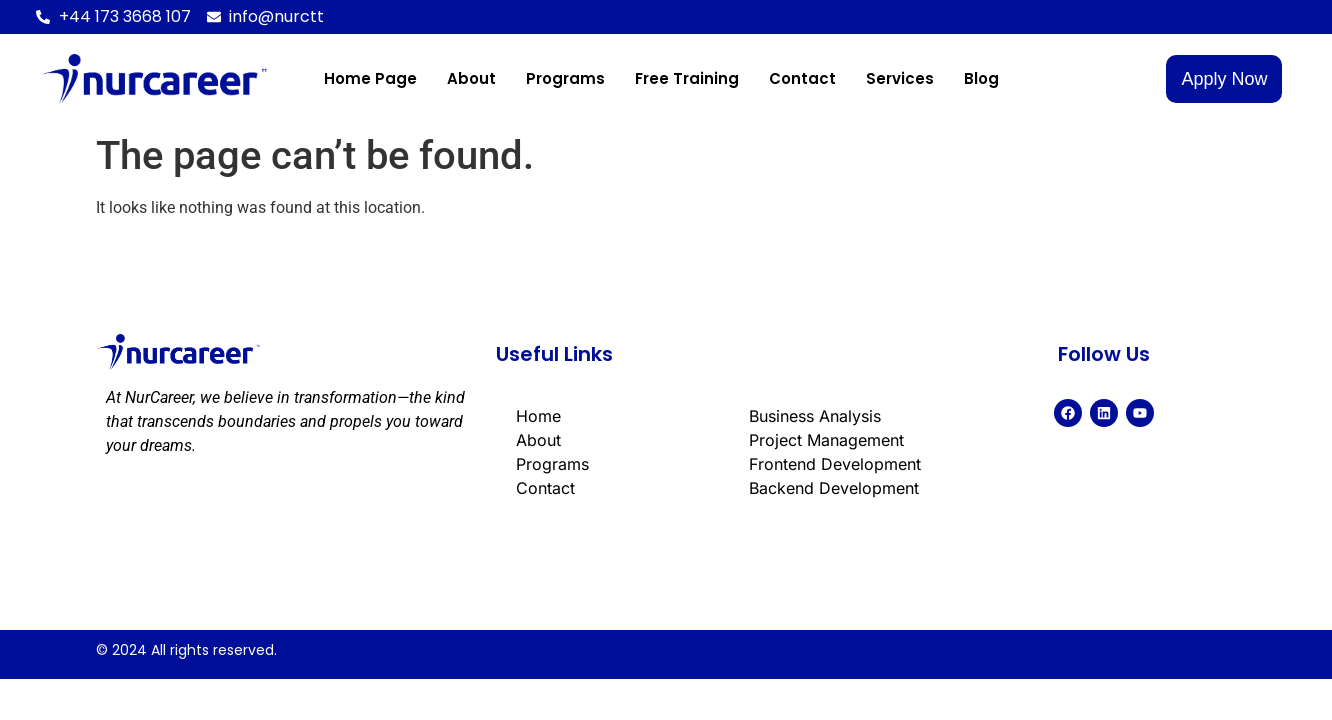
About (471, 78)
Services (900, 78)
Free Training (687, 78)
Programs (565, 78)
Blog (981, 78)
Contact (802, 78)
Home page (370, 78)
